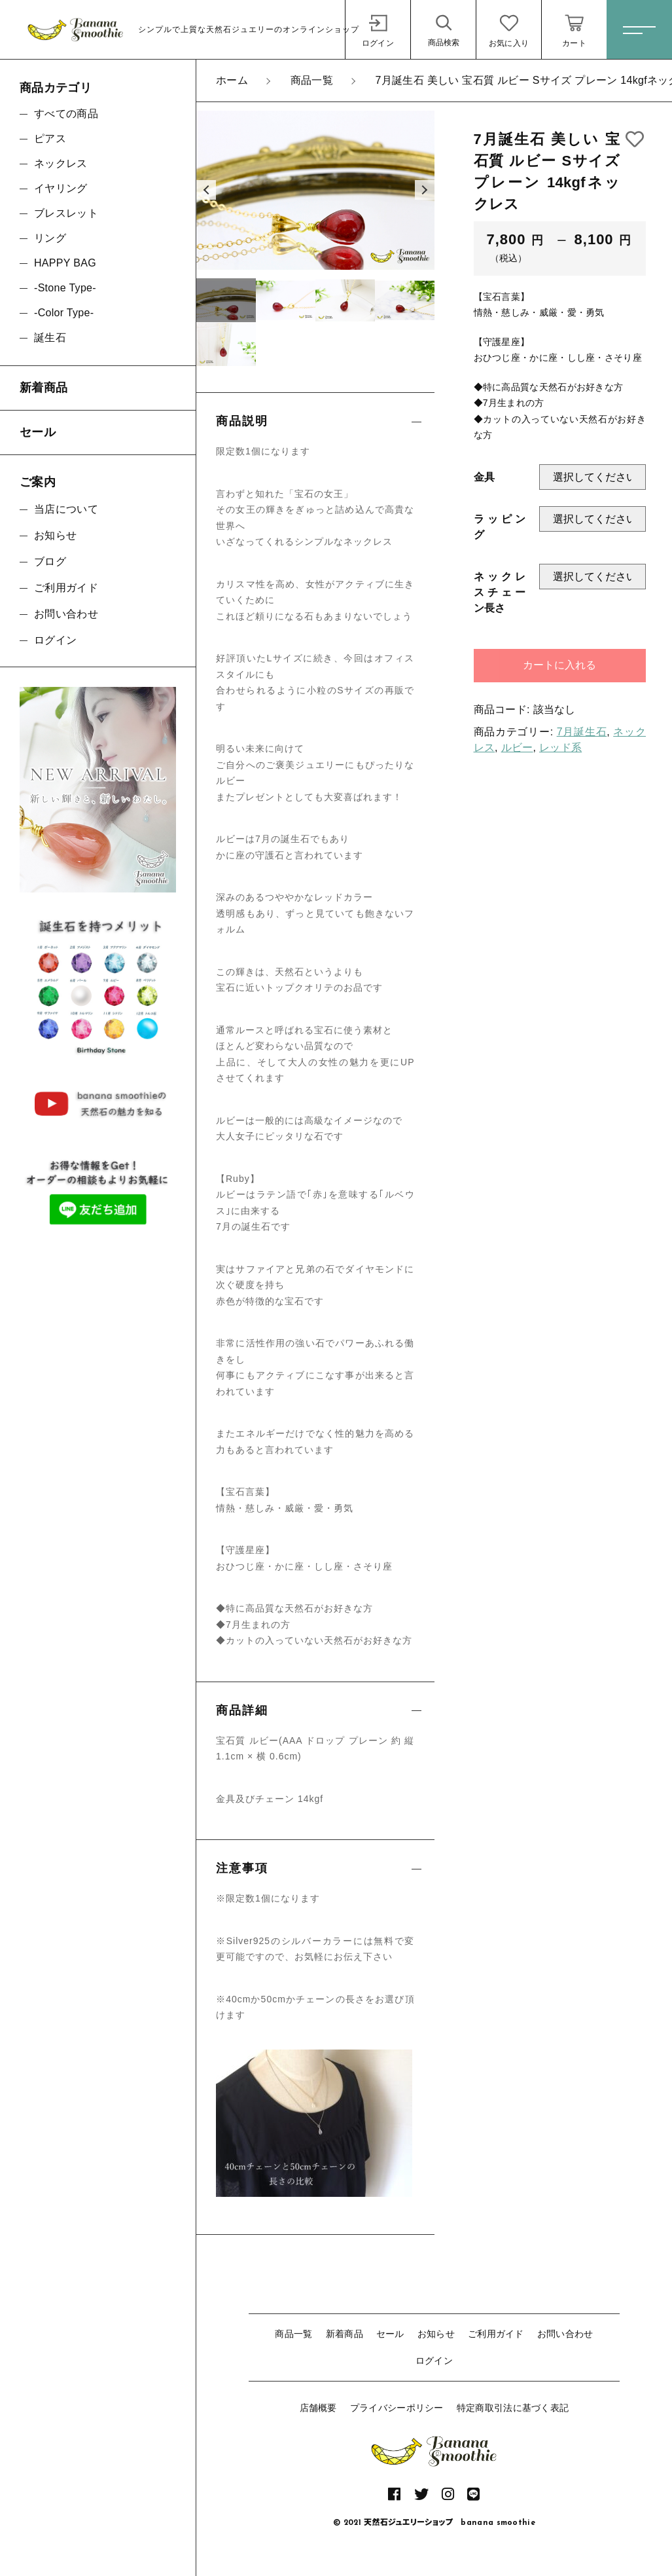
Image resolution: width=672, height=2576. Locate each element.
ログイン (434, 2360)
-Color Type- (64, 312)
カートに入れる (559, 665)
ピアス (50, 138)
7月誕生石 (582, 731)
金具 (484, 477)
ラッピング (500, 526)
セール (390, 2333)
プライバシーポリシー (397, 2407)
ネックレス (61, 163)
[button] (206, 190)
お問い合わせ (565, 2333)
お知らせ (436, 2333)
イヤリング (61, 188)
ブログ (50, 561)
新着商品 (344, 2333)
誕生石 (50, 337)
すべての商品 (66, 113)
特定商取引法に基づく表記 (513, 2407)
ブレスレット (66, 213)
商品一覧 (293, 2333)
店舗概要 (318, 2407)
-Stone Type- (65, 287)
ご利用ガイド (496, 2333)
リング (50, 238)
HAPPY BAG (65, 262)
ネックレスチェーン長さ (500, 592)
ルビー (517, 747)
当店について (66, 509)
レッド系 (560, 747)
